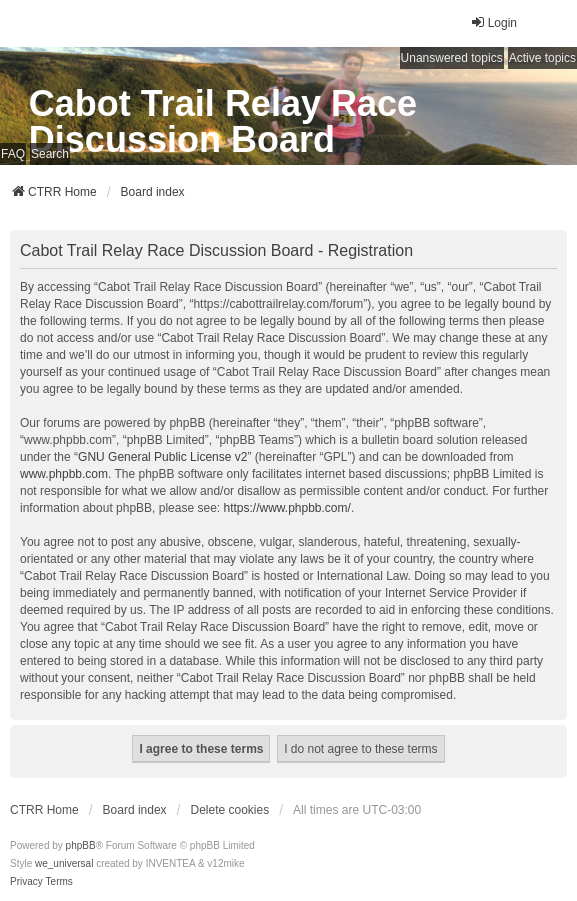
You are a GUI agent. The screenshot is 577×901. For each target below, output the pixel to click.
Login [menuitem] (493, 22)
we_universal (64, 863)
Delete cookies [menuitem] (230, 810)
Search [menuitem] (50, 154)
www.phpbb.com (64, 474)
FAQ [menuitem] (13, 154)
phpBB (81, 845)
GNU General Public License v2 (162, 457)
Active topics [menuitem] (542, 58)
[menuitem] (26, 882)
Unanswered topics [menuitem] (452, 58)
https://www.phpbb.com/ (286, 508)
